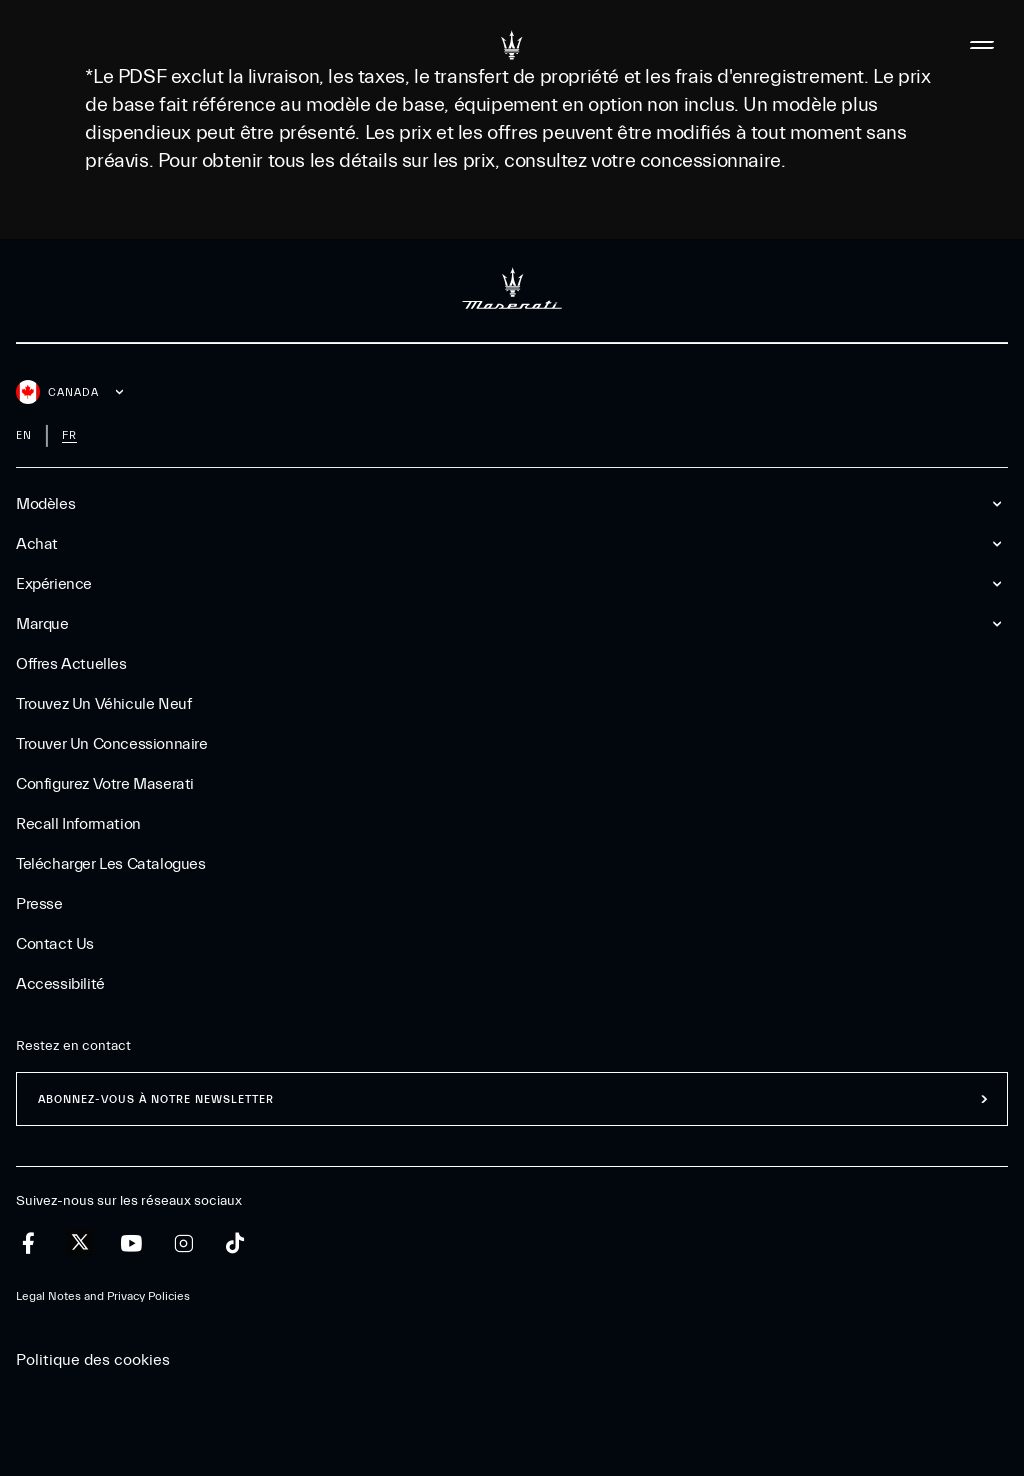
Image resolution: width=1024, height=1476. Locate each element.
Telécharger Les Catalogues (111, 864)
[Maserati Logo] (512, 45)
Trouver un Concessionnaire (112, 744)
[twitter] (80, 1243)
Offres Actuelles (71, 664)
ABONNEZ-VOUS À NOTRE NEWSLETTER (156, 1099)
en (24, 435)
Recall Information (78, 824)
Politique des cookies (93, 1360)
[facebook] (28, 1243)
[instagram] (183, 1243)
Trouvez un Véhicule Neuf (103, 704)
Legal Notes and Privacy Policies (103, 1296)
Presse (39, 904)
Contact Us (55, 944)
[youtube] (131, 1243)
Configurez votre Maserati (105, 784)
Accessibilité (60, 984)
